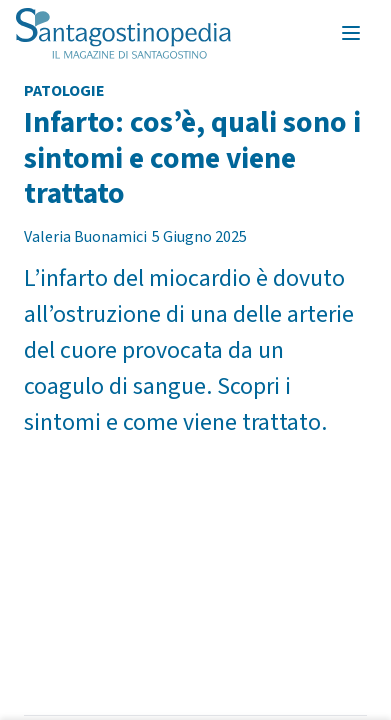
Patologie (64, 91)
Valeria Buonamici (85, 237)
